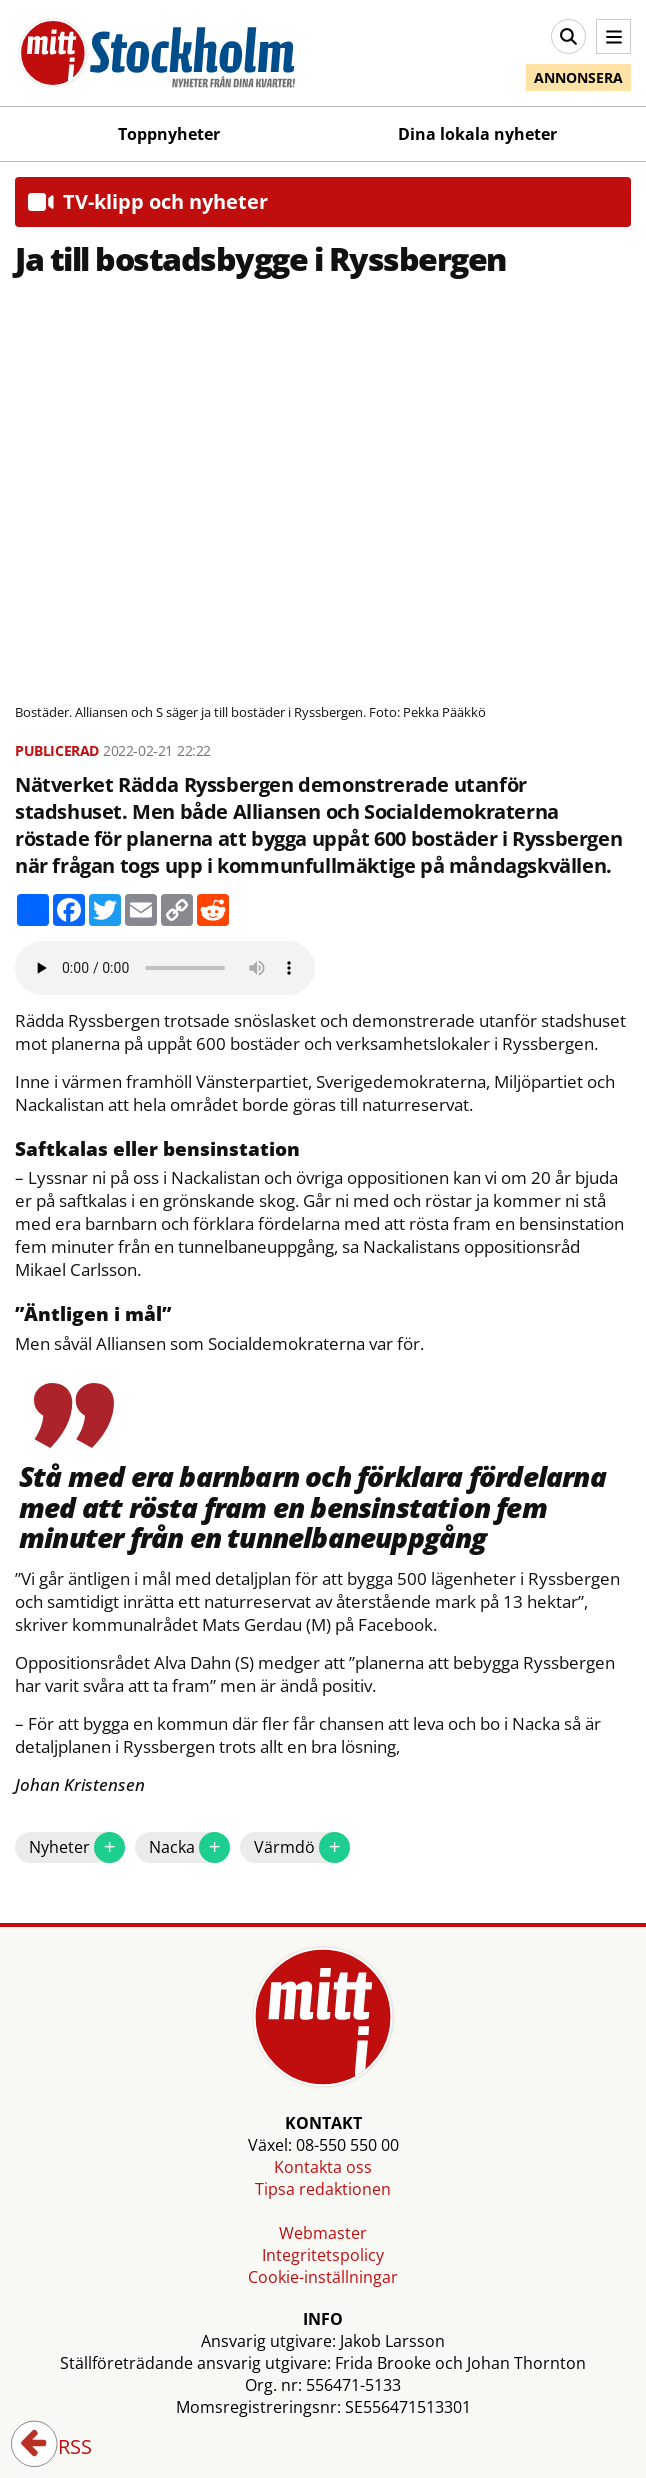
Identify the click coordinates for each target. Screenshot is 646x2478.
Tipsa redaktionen (323, 2189)
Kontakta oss (323, 2167)
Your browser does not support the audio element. (165, 968)
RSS (61, 2448)
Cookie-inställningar (323, 2277)
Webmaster (323, 2233)
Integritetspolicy (323, 2255)
